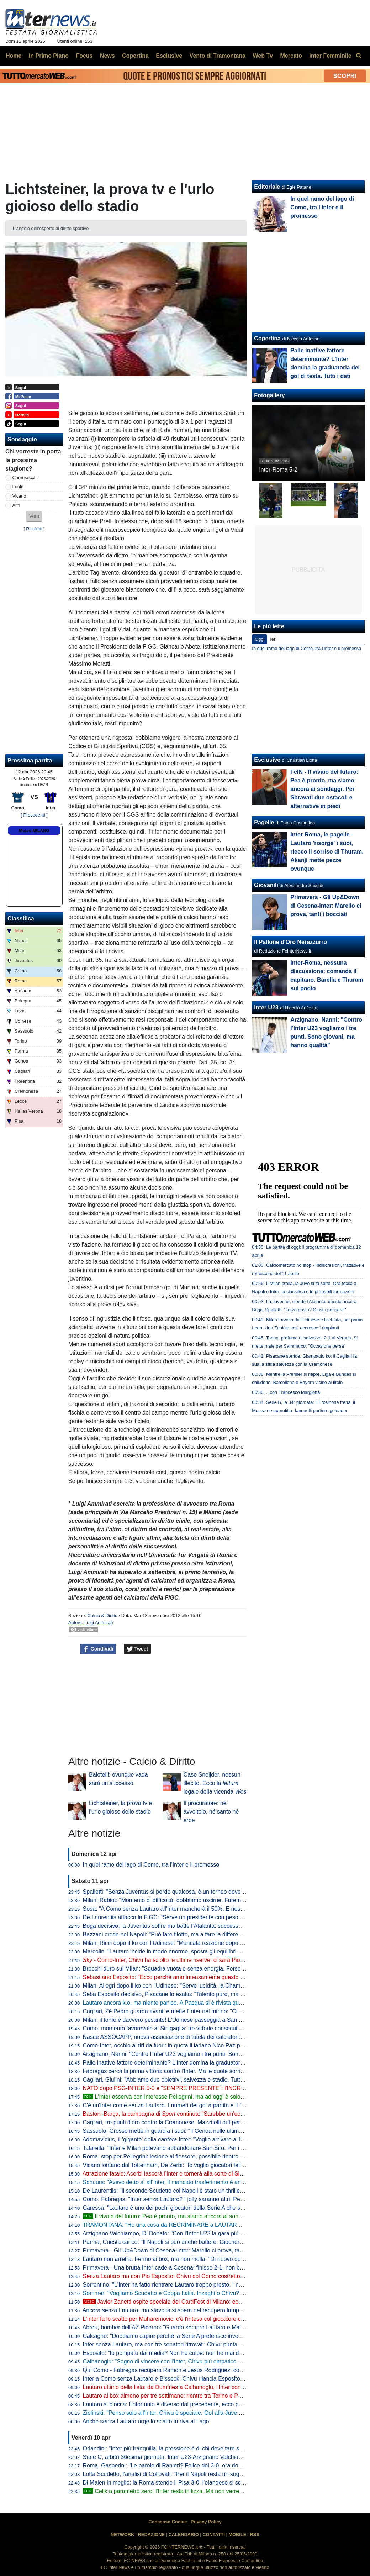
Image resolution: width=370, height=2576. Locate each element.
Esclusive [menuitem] (169, 56)
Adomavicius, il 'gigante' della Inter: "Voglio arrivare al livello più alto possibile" (191, 2139)
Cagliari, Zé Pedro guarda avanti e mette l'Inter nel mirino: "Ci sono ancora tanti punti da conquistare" (210, 2011)
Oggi (259, 639)
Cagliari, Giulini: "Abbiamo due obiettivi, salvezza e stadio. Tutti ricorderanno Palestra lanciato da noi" (210, 2080)
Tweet (137, 1649)
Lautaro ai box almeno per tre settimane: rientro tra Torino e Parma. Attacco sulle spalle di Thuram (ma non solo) (224, 2396)
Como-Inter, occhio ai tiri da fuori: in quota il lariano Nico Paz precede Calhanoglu (185, 2045)
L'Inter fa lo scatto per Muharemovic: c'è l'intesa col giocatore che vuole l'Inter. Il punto (191, 2319)
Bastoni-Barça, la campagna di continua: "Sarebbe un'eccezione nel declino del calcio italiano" (209, 2114)
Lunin (17, 486)
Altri (16, 505)
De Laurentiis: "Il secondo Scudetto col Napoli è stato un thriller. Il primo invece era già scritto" (201, 2191)
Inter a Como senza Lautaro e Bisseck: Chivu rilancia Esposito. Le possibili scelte (185, 2379)
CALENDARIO (183, 2534)
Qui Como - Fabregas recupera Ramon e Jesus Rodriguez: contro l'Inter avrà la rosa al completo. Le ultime (218, 2370)
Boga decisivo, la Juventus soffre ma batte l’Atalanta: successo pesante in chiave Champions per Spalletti (216, 1926)
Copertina (267, 338)
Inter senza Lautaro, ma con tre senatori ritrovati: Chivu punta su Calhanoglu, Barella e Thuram (202, 2344)
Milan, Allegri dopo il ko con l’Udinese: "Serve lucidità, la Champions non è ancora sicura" (195, 1986)
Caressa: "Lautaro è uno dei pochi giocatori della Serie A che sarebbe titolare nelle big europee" (203, 2208)
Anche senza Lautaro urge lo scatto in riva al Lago (146, 2421)
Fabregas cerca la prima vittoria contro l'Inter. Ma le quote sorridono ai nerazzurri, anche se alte (203, 2071)
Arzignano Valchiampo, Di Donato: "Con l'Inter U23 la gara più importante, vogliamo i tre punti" (201, 2233)
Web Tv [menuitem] (263, 56)
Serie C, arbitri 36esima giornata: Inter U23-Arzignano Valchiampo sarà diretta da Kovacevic (199, 2457)
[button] (34, 516)
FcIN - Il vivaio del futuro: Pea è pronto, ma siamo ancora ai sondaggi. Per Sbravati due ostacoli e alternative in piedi (324, 789)
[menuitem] (358, 56)
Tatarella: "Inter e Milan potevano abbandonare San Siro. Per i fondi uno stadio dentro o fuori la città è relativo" (222, 2148)
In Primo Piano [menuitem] (49, 56)
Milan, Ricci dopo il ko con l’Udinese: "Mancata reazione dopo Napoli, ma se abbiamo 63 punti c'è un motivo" (220, 1943)
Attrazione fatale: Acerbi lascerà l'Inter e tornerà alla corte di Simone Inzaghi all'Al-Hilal (191, 2174)
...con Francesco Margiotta (293, 1392)
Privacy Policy (206, 2521)
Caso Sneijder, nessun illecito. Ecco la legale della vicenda (215, 1783)
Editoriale (267, 187)
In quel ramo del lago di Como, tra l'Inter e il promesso (151, 1865)
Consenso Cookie (167, 2521)
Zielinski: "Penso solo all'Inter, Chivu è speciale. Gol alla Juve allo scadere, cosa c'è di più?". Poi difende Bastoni (224, 2413)
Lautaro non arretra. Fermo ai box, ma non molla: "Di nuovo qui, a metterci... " (194, 2259)
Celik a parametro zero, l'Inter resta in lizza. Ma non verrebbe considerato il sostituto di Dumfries (210, 2491)
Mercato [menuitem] (291, 56)
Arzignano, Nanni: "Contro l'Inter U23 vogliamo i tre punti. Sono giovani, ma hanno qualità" (196, 2054)
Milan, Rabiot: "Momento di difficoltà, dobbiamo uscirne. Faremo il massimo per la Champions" (202, 1900)
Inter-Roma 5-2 (278, 470)
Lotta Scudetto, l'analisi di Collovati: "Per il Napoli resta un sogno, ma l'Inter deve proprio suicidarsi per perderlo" (224, 2474)
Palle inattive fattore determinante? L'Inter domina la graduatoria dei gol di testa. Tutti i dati (197, 2063)
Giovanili (266, 885)
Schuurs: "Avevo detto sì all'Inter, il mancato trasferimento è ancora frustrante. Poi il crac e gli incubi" (209, 2182)
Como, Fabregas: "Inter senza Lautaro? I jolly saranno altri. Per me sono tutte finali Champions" (203, 2199)
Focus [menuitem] (84, 56)
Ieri (273, 639)
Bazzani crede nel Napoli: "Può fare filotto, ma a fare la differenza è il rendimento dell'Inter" (197, 1934)
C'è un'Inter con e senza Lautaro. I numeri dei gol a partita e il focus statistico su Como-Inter (198, 2105)
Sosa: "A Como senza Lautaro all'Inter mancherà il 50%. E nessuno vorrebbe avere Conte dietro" (205, 1909)
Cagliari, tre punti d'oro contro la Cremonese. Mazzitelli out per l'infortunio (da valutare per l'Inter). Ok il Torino (220, 2122)
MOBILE (237, 2534)
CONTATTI (213, 2534)
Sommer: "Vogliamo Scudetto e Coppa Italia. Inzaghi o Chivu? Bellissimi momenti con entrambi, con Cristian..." (223, 2293)
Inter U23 (266, 1007)
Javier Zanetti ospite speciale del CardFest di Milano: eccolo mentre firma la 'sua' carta (199, 2302)
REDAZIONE (151, 2534)
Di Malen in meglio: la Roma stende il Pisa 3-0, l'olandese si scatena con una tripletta (190, 2483)
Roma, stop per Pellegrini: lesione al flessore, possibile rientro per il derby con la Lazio (191, 2156)
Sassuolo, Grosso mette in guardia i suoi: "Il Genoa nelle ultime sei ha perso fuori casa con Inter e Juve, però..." (223, 2131)
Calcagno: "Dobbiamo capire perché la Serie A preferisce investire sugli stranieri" (184, 2336)
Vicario (19, 496)
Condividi (98, 1649)
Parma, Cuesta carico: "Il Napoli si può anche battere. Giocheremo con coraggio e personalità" (202, 2242)
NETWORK (122, 2534)
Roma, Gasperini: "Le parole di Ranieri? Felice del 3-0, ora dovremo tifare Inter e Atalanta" (196, 2465)
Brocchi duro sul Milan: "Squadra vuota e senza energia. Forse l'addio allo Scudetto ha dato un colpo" (211, 1969)
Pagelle (264, 822)
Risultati (34, 528)
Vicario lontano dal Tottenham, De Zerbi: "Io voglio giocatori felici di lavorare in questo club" (197, 2165)
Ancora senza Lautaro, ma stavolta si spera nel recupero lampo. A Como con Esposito (191, 2310)
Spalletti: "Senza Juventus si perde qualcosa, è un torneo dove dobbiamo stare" (183, 1892)
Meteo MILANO (34, 830)
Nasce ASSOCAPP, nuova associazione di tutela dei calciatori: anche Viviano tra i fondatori (197, 2037)
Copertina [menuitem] (135, 56)
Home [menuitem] (13, 56)
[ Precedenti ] (34, 815)
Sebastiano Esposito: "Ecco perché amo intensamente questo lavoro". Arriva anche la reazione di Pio (210, 1977)
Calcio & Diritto (102, 1615)
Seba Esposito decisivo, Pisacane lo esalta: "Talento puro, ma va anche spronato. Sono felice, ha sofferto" (216, 1994)
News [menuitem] (107, 56)
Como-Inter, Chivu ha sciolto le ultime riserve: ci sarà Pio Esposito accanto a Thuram (197, 1960)
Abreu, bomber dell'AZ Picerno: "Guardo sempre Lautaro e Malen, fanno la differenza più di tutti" (204, 2327)
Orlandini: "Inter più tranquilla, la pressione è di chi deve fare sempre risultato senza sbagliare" (202, 2448)
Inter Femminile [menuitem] (330, 56)
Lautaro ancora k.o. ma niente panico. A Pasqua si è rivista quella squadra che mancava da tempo (207, 2003)
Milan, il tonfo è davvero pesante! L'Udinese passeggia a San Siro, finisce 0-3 (180, 2020)
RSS (254, 2534)
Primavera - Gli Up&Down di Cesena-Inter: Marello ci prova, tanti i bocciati (176, 2250)
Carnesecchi (25, 477)
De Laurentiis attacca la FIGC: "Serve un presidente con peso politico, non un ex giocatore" (198, 1917)
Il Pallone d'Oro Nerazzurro (290, 942)
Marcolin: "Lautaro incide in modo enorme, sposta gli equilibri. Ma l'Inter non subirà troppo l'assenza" (209, 1951)
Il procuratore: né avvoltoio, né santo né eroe (211, 1811)
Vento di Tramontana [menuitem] (217, 56)
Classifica (20, 918)
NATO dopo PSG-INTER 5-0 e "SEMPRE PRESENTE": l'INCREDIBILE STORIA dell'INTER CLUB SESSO (217, 2088)
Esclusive (267, 760)
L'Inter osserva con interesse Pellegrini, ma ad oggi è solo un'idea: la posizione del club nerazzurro (213, 2097)
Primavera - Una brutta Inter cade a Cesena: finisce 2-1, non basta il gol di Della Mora (191, 2268)
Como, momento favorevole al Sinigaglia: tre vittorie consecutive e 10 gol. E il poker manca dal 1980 (209, 2028)
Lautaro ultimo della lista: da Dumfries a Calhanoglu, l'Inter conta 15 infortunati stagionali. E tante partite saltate (223, 2387)
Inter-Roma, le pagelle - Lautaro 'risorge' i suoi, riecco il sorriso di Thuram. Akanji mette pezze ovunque (326, 851)
